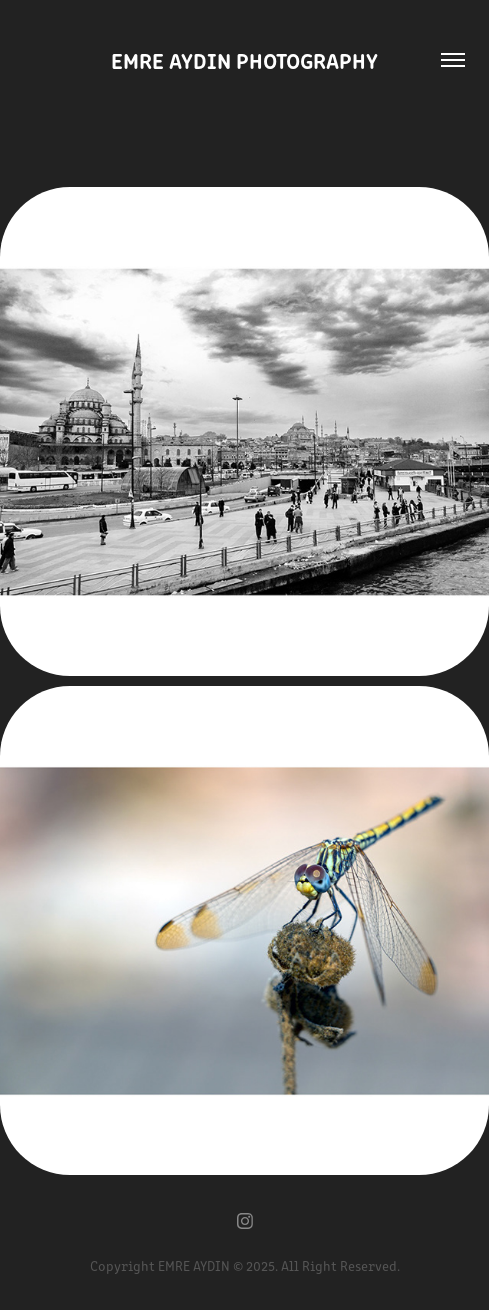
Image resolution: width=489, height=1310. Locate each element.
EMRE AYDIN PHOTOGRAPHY (244, 59)
